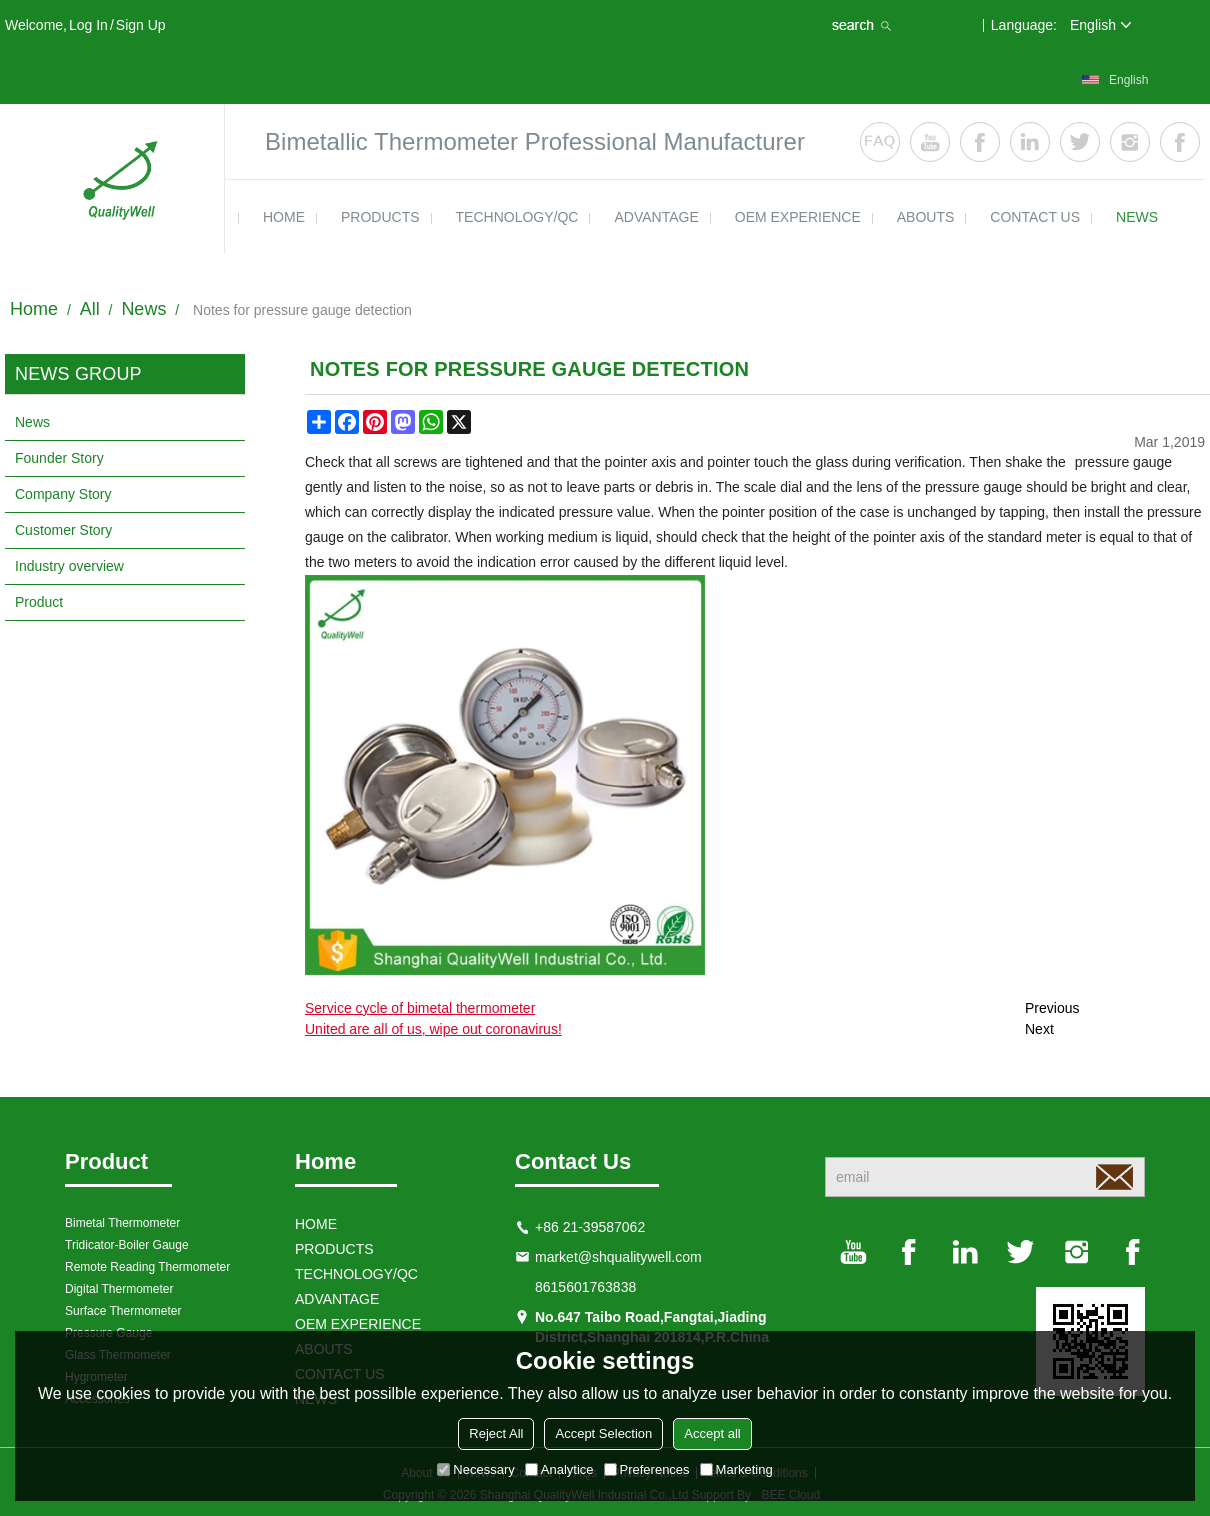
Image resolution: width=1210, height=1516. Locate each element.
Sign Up (141, 25)
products (380, 217)
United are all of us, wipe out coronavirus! (433, 1029)
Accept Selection (603, 1433)
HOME (284, 217)
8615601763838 (585, 1287)
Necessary (475, 1469)
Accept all (712, 1433)
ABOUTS (926, 217)
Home (34, 309)
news (1137, 217)
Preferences (647, 1469)
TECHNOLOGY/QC (517, 217)
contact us (1035, 217)
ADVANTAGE (656, 217)
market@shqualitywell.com (618, 1257)
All (90, 309)
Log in (88, 25)
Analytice (559, 1469)
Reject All (496, 1433)
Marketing (736, 1469)
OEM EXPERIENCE (798, 217)
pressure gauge (1123, 462)
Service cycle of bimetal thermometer (420, 1008)
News (143, 309)
